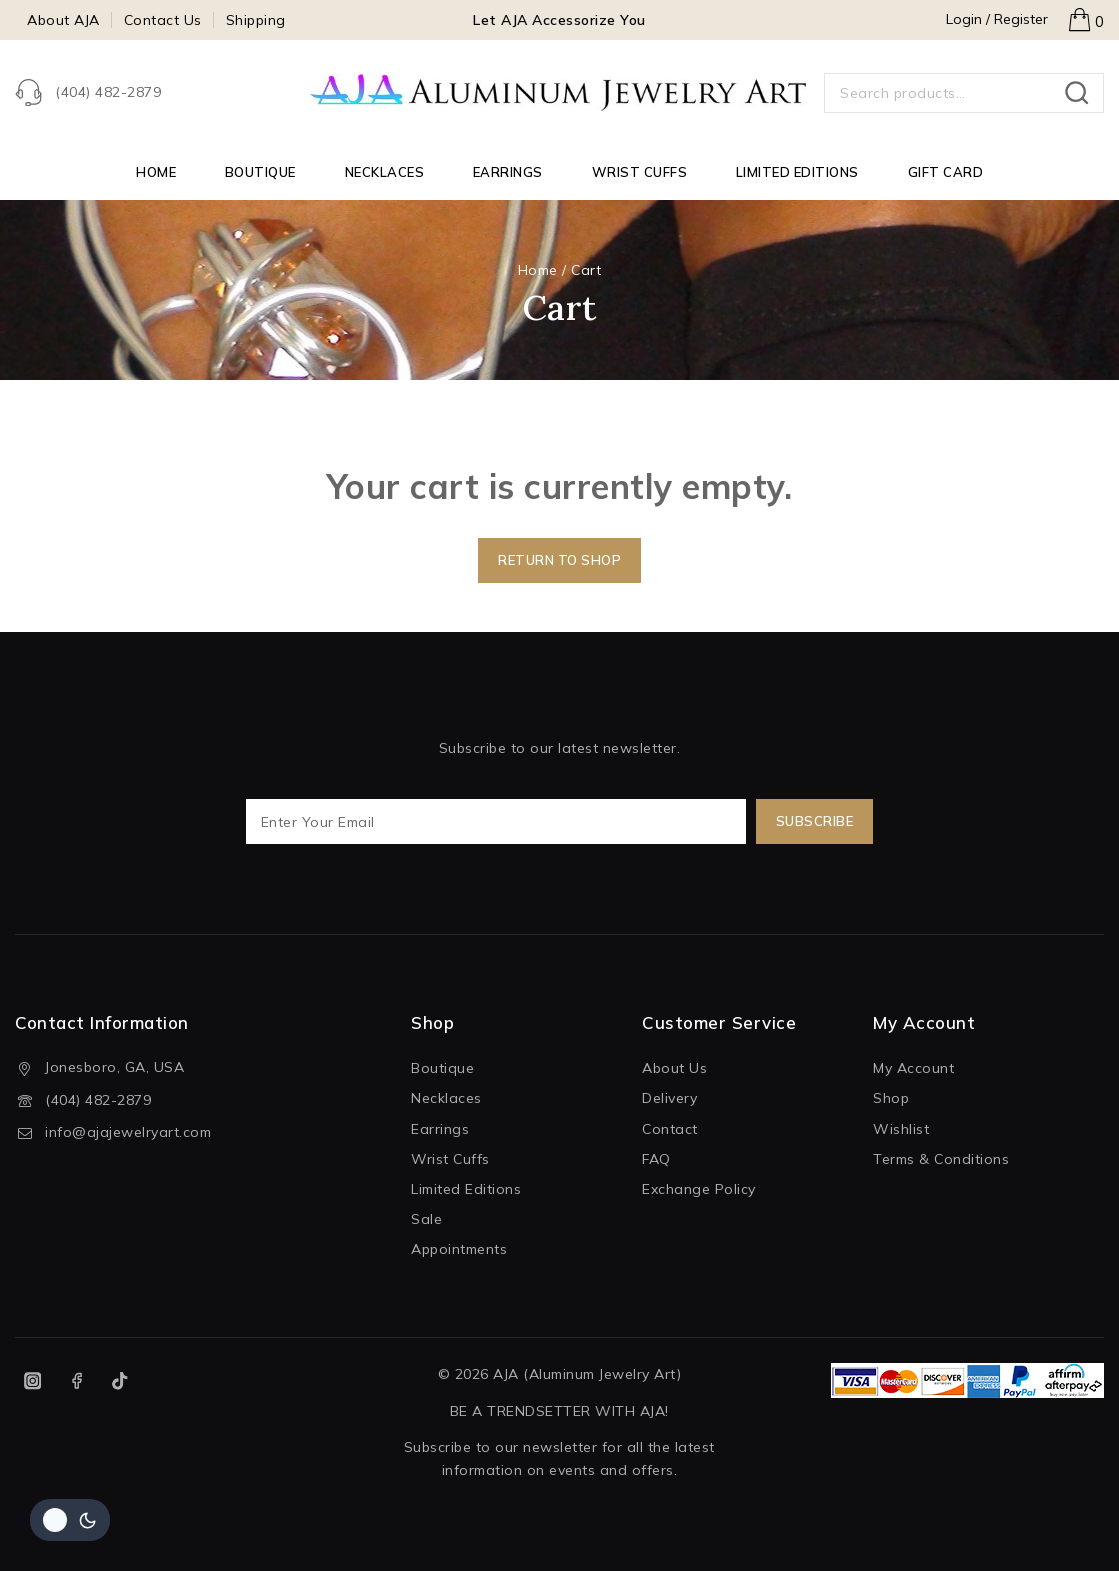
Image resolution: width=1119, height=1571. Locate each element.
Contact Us (163, 20)
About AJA (63, 20)
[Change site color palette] (70, 1520)
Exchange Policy (699, 1189)
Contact (670, 1129)
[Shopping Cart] (1086, 19)
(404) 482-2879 (98, 1100)
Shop (891, 1098)
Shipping (256, 20)
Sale (426, 1219)
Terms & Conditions (941, 1159)
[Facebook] (76, 1380)
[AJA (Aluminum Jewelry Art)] (560, 93)
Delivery (669, 1098)
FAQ (656, 1159)
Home (156, 172)
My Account (913, 1068)
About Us (674, 1068)
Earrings (508, 172)
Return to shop (559, 560)
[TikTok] (120, 1380)
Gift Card (946, 172)
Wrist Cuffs (640, 172)
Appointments (459, 1249)
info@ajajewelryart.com (128, 1132)
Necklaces (385, 172)
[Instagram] (32, 1380)
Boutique (260, 172)
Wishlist (901, 1129)
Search (1082, 93)
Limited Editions (797, 172)
